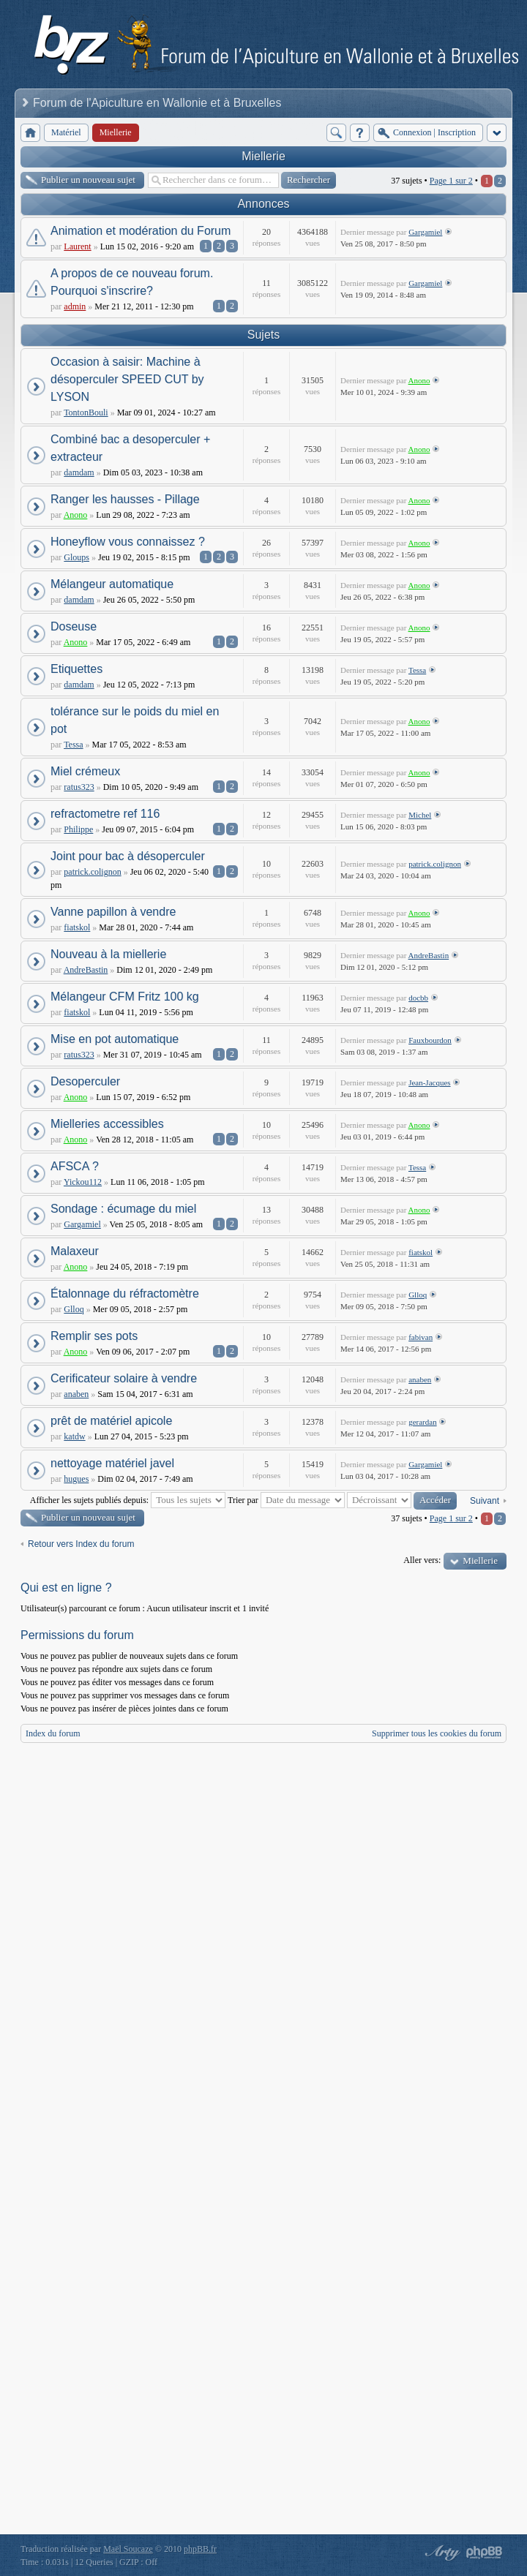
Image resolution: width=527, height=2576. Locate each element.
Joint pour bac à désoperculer (128, 856)
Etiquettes (76, 669)
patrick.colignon (92, 872)
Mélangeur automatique (112, 584)
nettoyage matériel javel (112, 1463)
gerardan (422, 1421)
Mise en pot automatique (115, 1039)
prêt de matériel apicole (111, 1421)
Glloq (73, 1309)
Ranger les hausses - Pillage (125, 499)
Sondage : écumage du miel (123, 1208)
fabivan (420, 1337)
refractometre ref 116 (105, 813)
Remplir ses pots (94, 1336)
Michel (419, 814)
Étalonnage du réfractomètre (125, 1293)
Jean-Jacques (429, 1082)
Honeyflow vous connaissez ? (128, 541)
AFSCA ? (75, 1166)
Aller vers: (422, 1560)
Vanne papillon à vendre (113, 911)
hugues (76, 1479)
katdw (74, 1436)
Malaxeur (75, 1251)
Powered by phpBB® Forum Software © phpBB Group (485, 2552)
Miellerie (263, 156)
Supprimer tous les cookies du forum (436, 1733)
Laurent (77, 246)
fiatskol (77, 927)
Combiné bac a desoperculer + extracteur (130, 448)
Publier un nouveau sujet (88, 179)
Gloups (76, 557)
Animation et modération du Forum (141, 231)
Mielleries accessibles (107, 1124)
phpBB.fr (200, 2549)
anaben (76, 1394)
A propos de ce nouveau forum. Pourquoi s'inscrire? (132, 282)
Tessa (417, 670)
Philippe (78, 829)
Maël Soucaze (128, 2549)
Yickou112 (83, 1182)
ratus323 (79, 787)
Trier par (286, 1500)
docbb (418, 997)
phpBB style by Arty (441, 2552)
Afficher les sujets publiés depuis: (127, 1500)
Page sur (451, 181)
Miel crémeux (85, 771)
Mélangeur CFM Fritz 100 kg (125, 996)
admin (75, 306)
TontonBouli (86, 412)
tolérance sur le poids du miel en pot (135, 720)
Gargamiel (425, 231)
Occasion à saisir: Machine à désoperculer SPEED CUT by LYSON (127, 379)
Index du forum (53, 1733)
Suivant (484, 1500)
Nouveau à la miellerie (108, 954)
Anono (419, 380)
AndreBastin (86, 970)
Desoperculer (85, 1081)
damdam (79, 472)
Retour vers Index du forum (81, 1544)
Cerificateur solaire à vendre (124, 1378)
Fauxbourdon (430, 1040)
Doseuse (74, 626)
